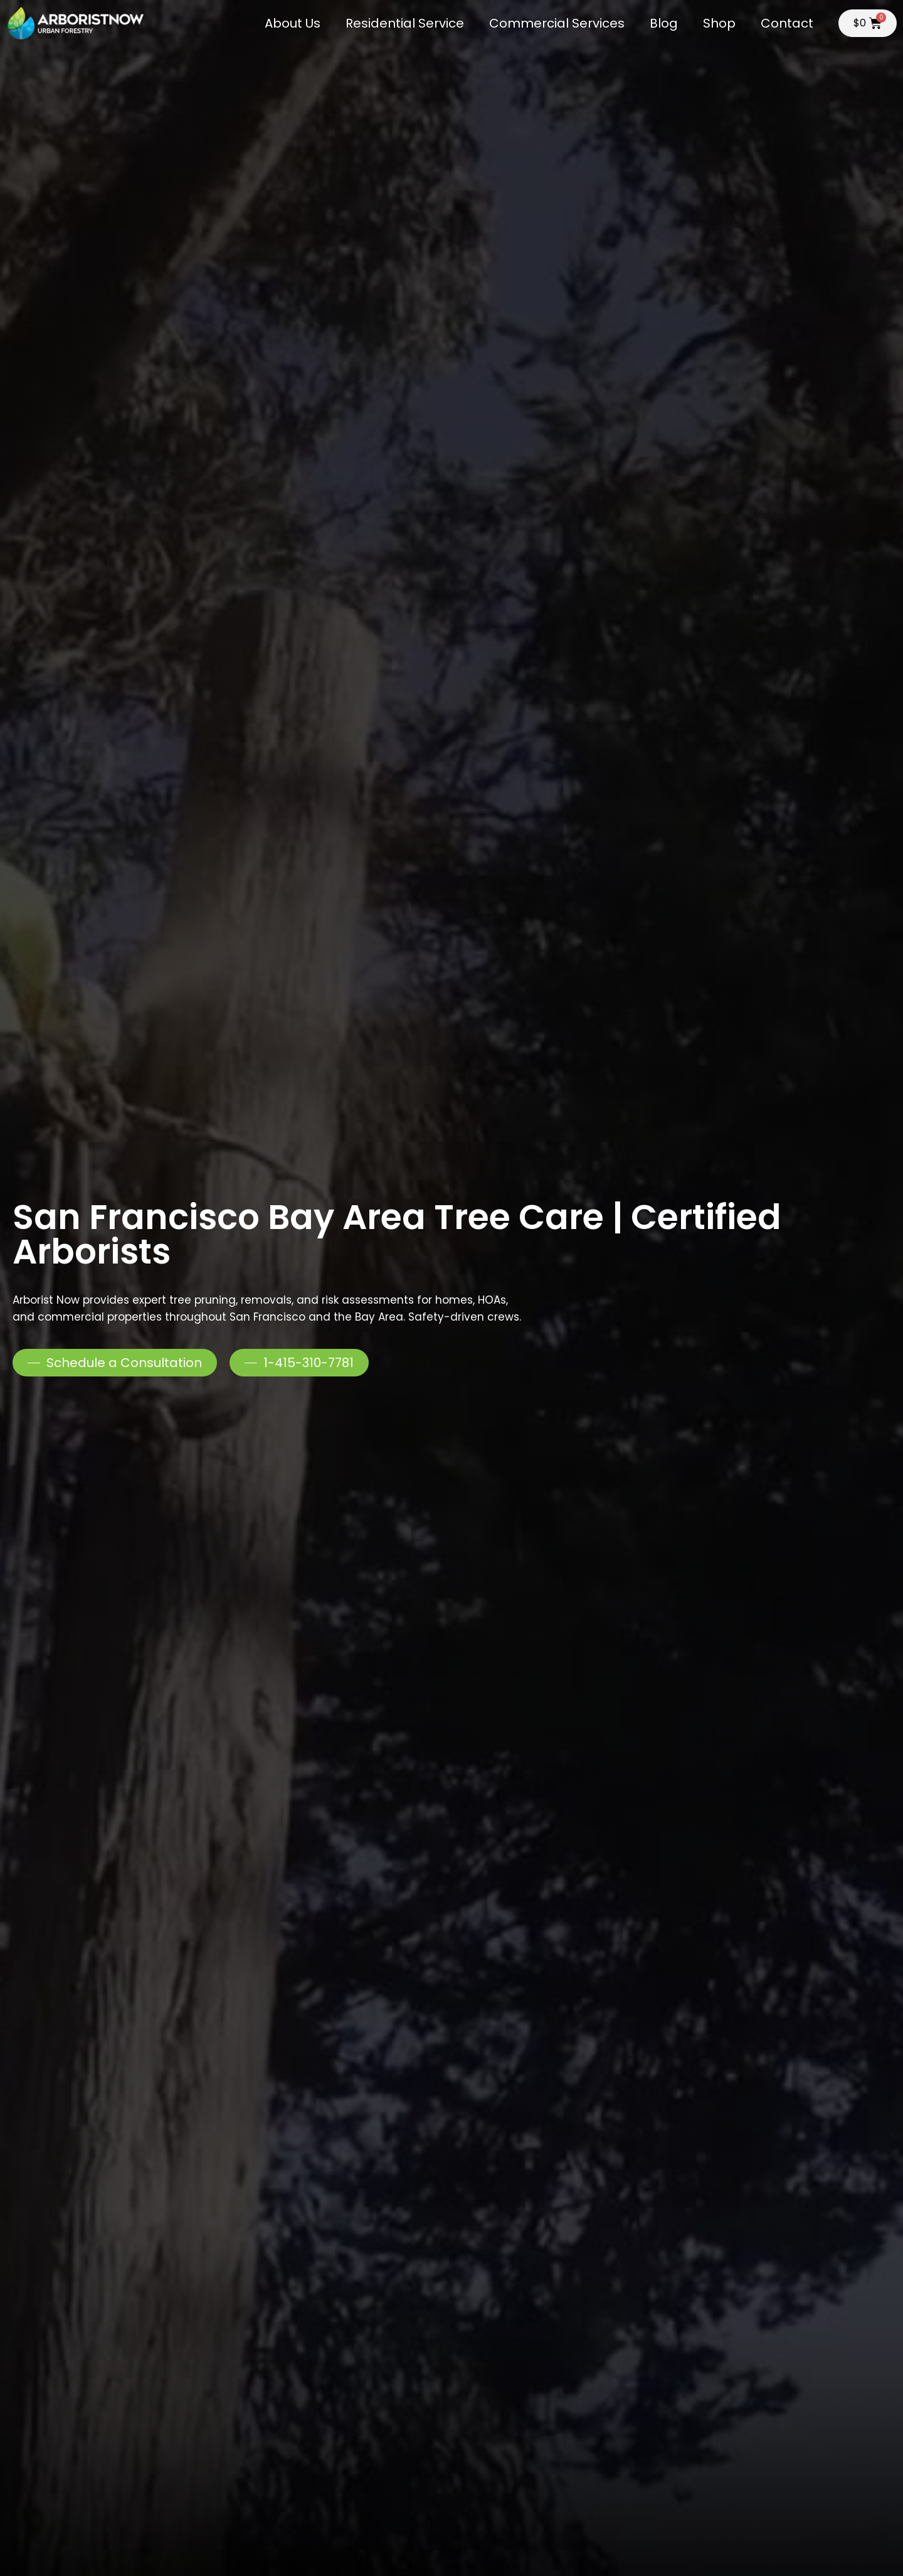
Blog (664, 23)
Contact (787, 23)
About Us (292, 23)
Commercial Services (557, 23)
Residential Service (405, 23)
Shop (719, 23)
